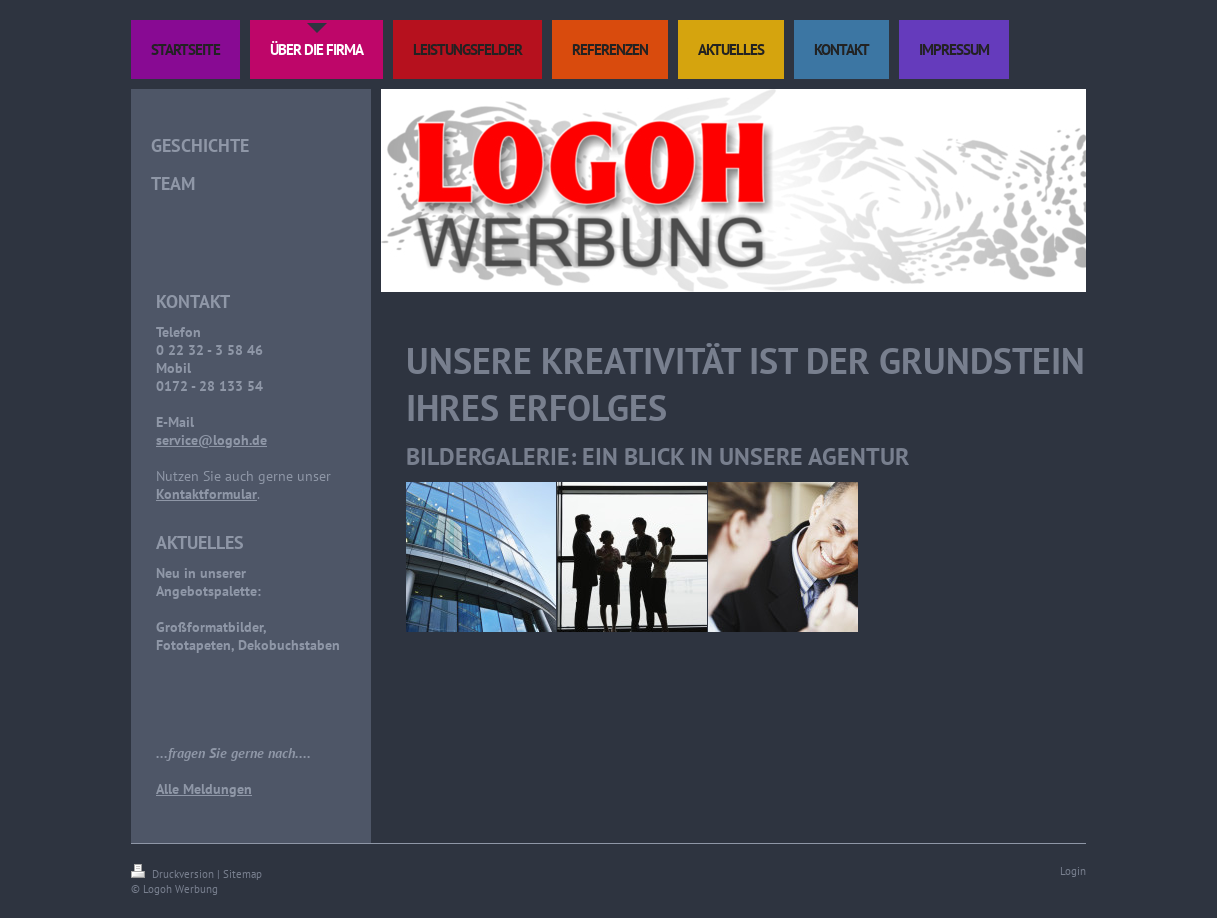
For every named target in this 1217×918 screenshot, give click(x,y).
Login (1073, 871)
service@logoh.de (211, 440)
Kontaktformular (206, 494)
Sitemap (242, 874)
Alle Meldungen (204, 789)
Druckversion (174, 874)
